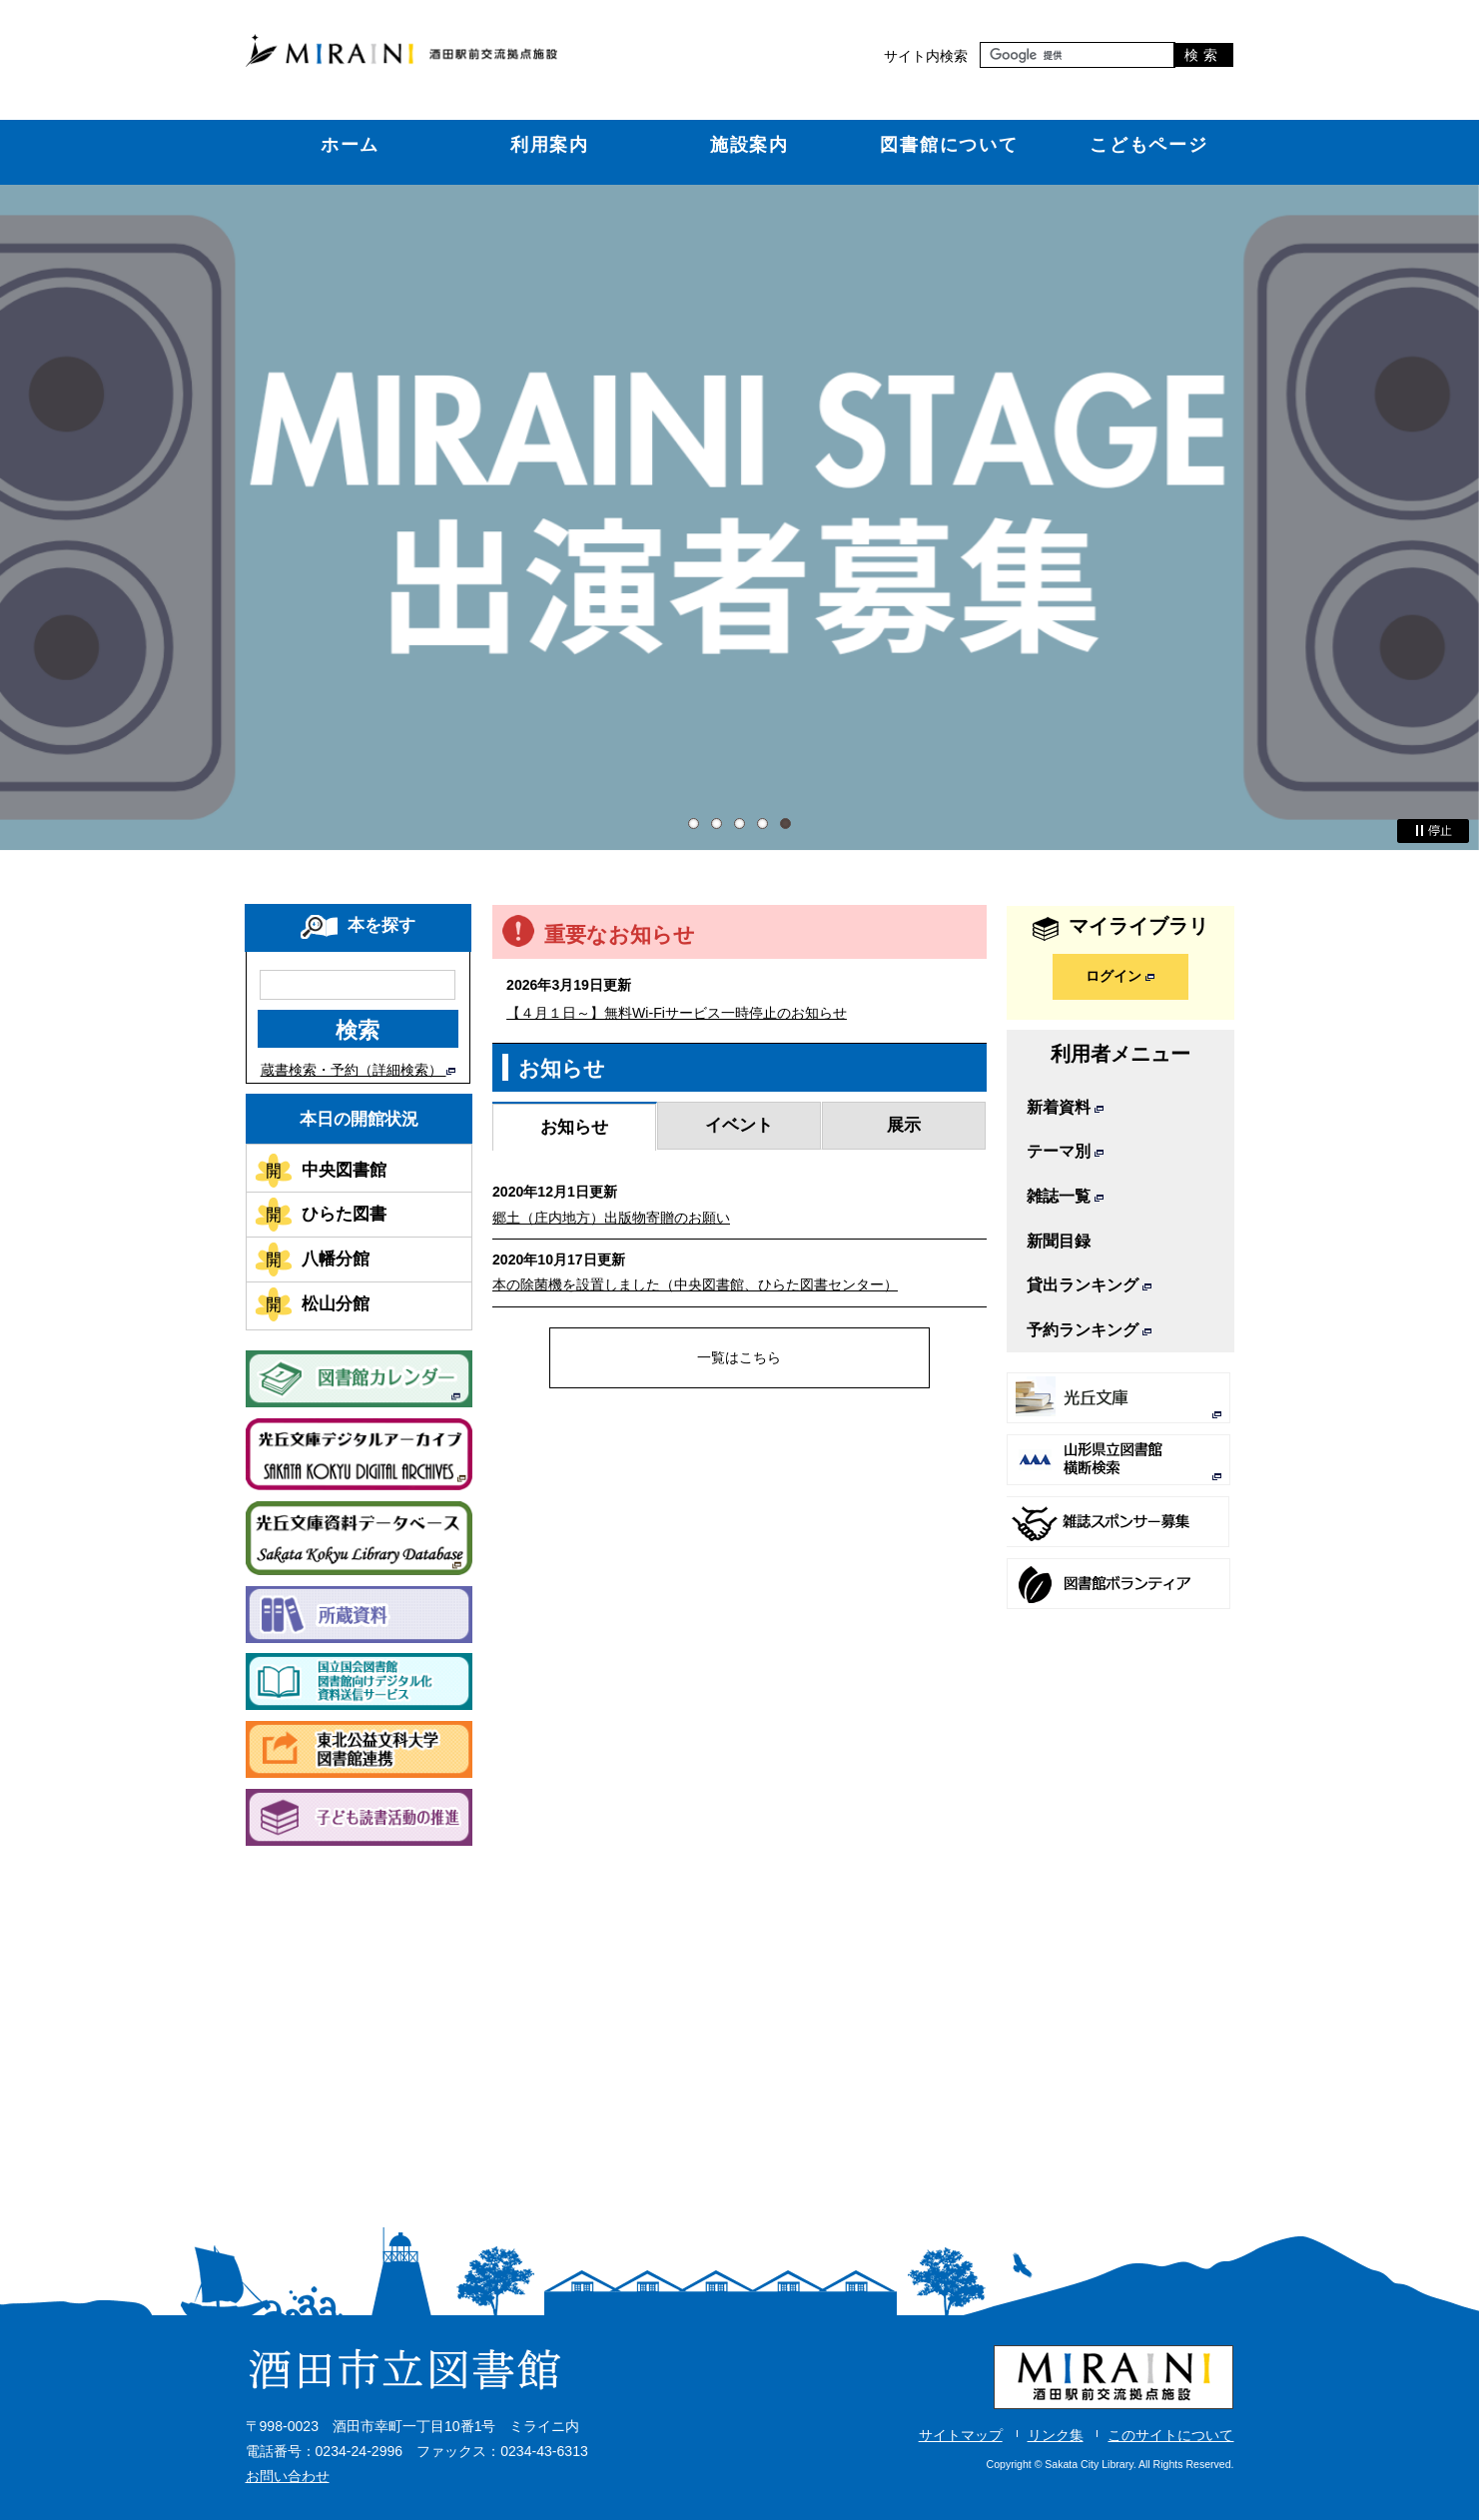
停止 (1433, 831)
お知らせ (574, 1127)
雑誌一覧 (1065, 1196)
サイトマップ (961, 2435)
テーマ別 (1065, 1151)
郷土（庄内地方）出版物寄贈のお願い (611, 1218)
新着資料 (1065, 1107)
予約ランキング (1089, 1329)
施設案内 (749, 144)
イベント (739, 1125)
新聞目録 (1059, 1241)
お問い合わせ (288, 2476)
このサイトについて (1170, 2435)
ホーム (350, 144)
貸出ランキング (1089, 1284)
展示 (904, 1125)
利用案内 (549, 144)
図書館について (949, 144)
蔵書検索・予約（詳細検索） (358, 1070)
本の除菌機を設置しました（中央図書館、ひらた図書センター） (695, 1284)
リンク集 (1056, 2435)
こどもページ (1149, 144)
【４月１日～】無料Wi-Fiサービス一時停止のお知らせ (676, 1013)
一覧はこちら (739, 1357)
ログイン (1120, 976)
